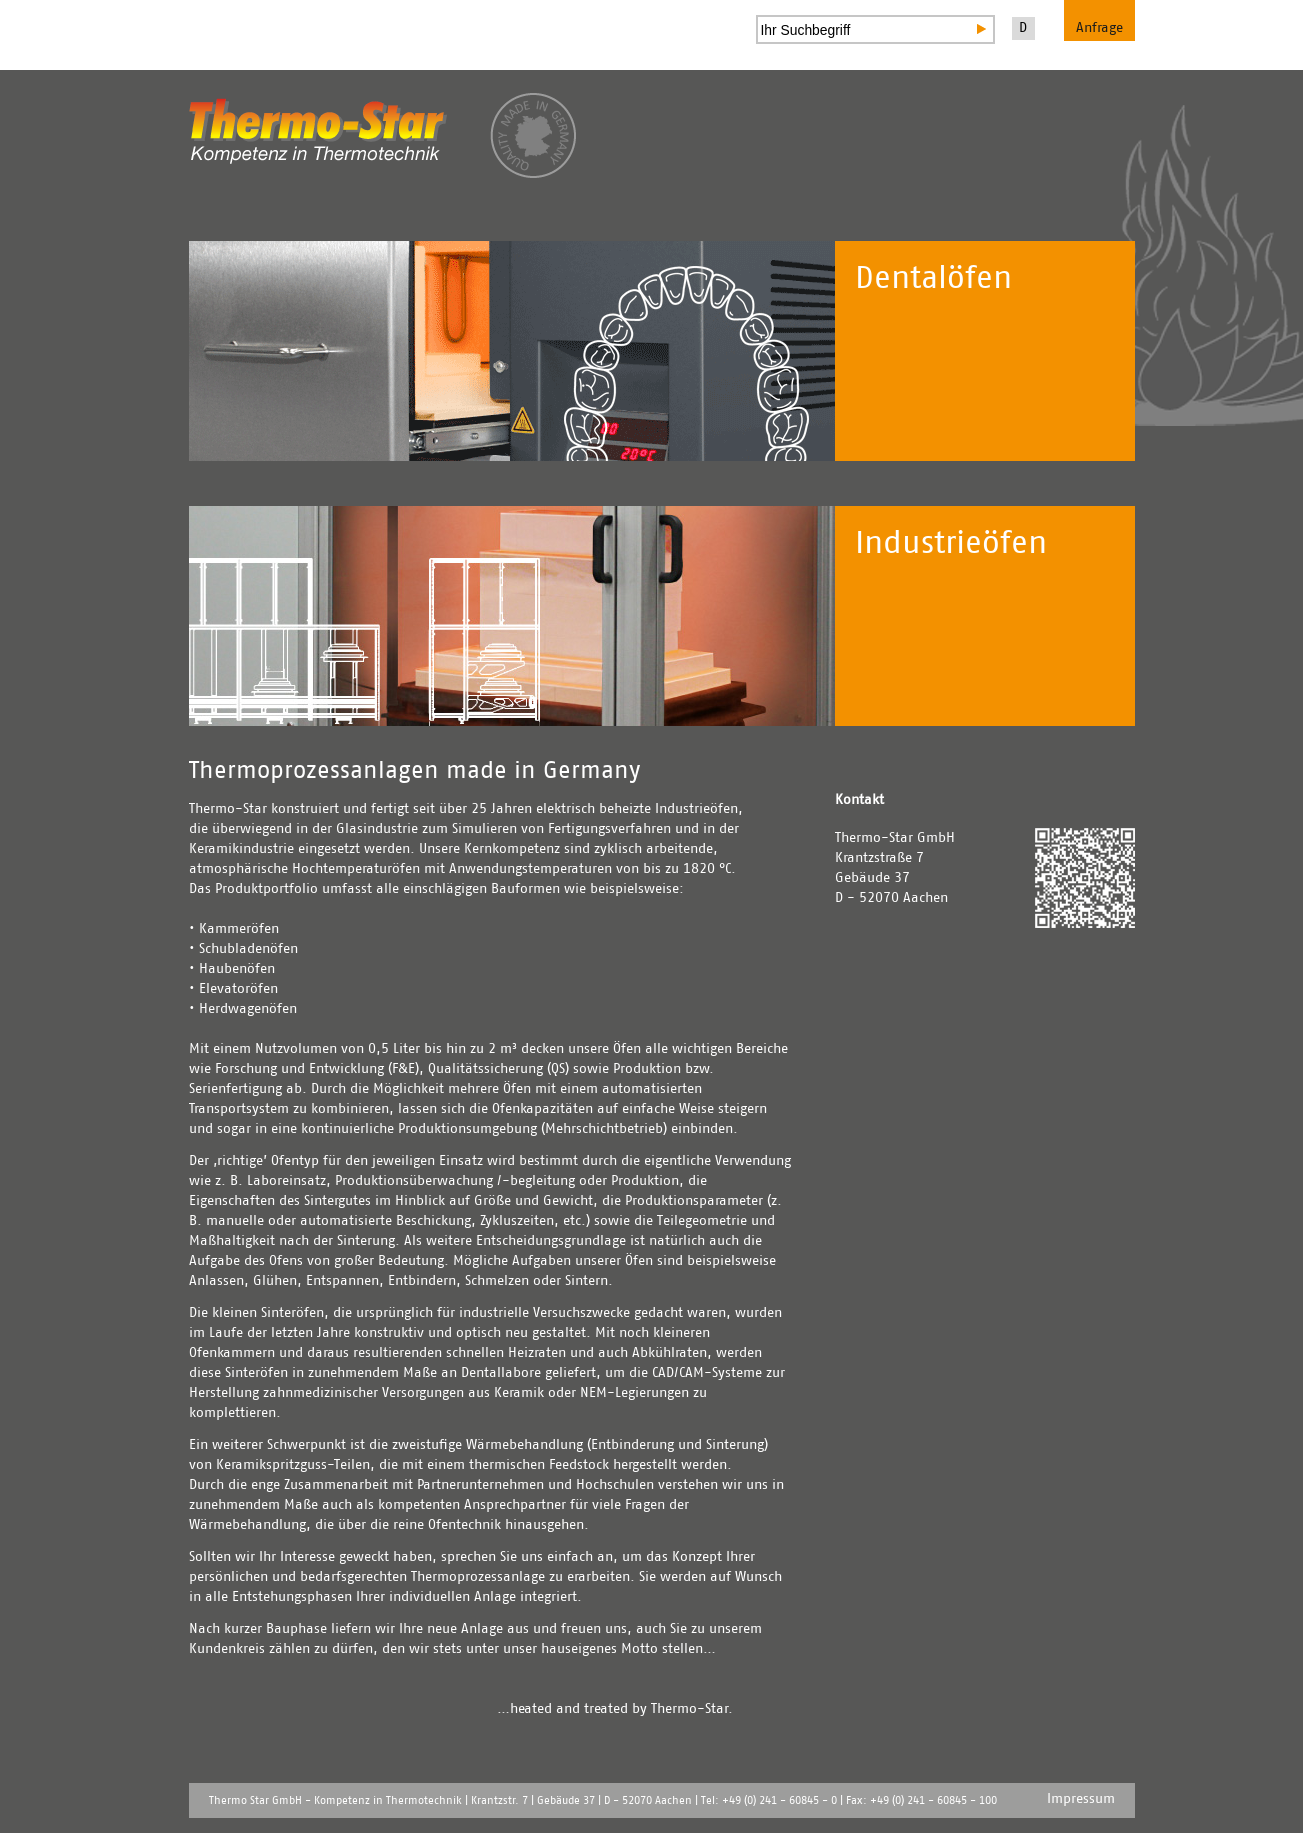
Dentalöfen (933, 279)
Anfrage (1099, 28)
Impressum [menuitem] (1081, 1799)
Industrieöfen (951, 544)
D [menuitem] (1023, 28)
